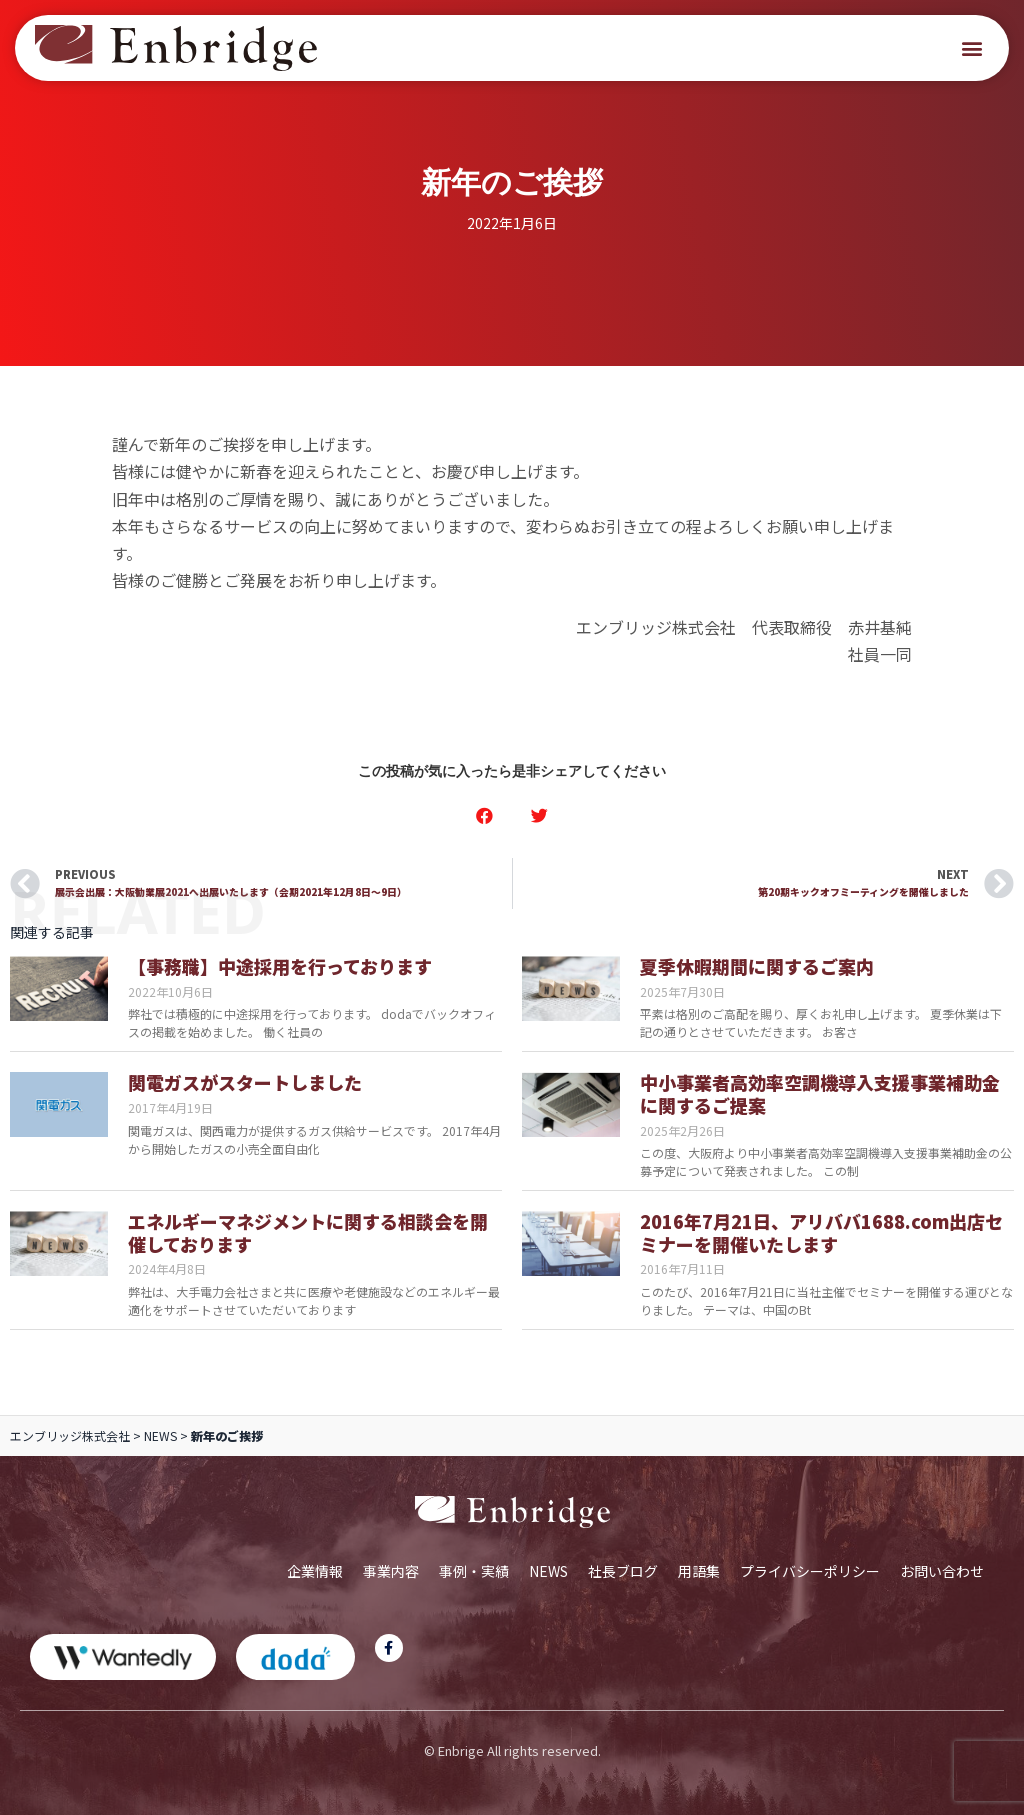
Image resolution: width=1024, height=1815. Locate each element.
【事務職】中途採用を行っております (280, 966)
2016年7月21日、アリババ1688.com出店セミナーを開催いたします (821, 1232)
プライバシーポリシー (810, 1571)
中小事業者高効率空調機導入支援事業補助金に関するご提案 (820, 1093)
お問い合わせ (942, 1571)
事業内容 (391, 1571)
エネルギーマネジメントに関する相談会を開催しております (308, 1232)
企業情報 (315, 1571)
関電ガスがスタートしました (245, 1082)
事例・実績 (474, 1571)
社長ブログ (623, 1571)
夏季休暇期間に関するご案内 (757, 966)
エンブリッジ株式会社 (70, 1435)
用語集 (699, 1571)
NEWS (160, 1435)
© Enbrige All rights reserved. (512, 1750)
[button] (972, 48)
